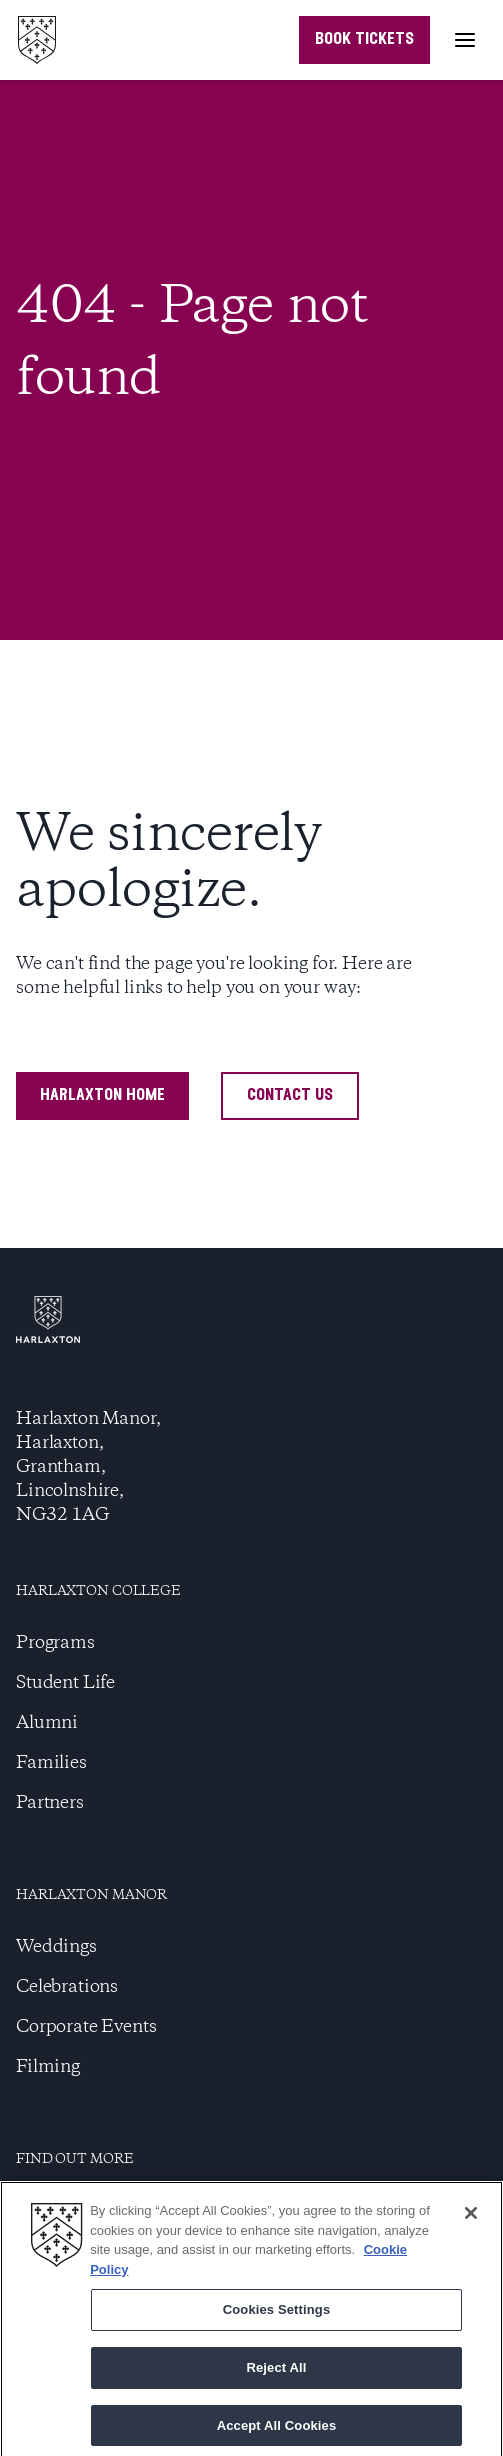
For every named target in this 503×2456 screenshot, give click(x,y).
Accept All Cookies (277, 2429)
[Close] (471, 2218)
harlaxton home (102, 1095)
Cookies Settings (277, 2314)
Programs (55, 1643)
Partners (50, 1803)
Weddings (56, 1947)
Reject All (276, 2371)
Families (51, 1763)
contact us (290, 1095)
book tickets (364, 39)
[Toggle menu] (465, 40)
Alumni (47, 1723)
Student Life (65, 1683)
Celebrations (67, 1987)
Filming (48, 2067)
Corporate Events (86, 2027)
